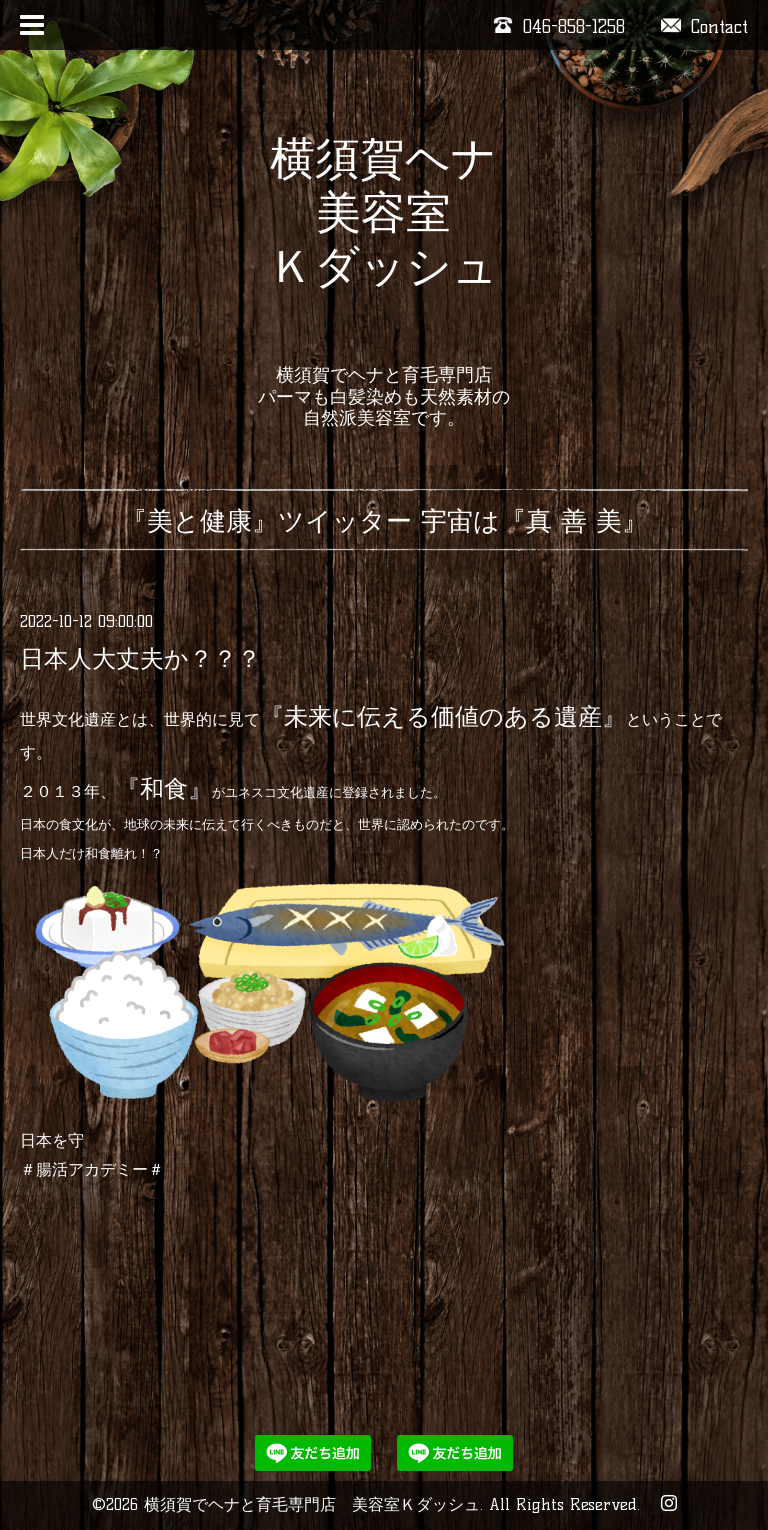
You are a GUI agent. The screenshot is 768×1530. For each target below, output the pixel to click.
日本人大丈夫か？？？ (140, 658)
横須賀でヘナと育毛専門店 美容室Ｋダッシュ (312, 1504)
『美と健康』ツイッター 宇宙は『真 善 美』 (384, 521)
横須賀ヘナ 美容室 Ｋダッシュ (383, 239)
